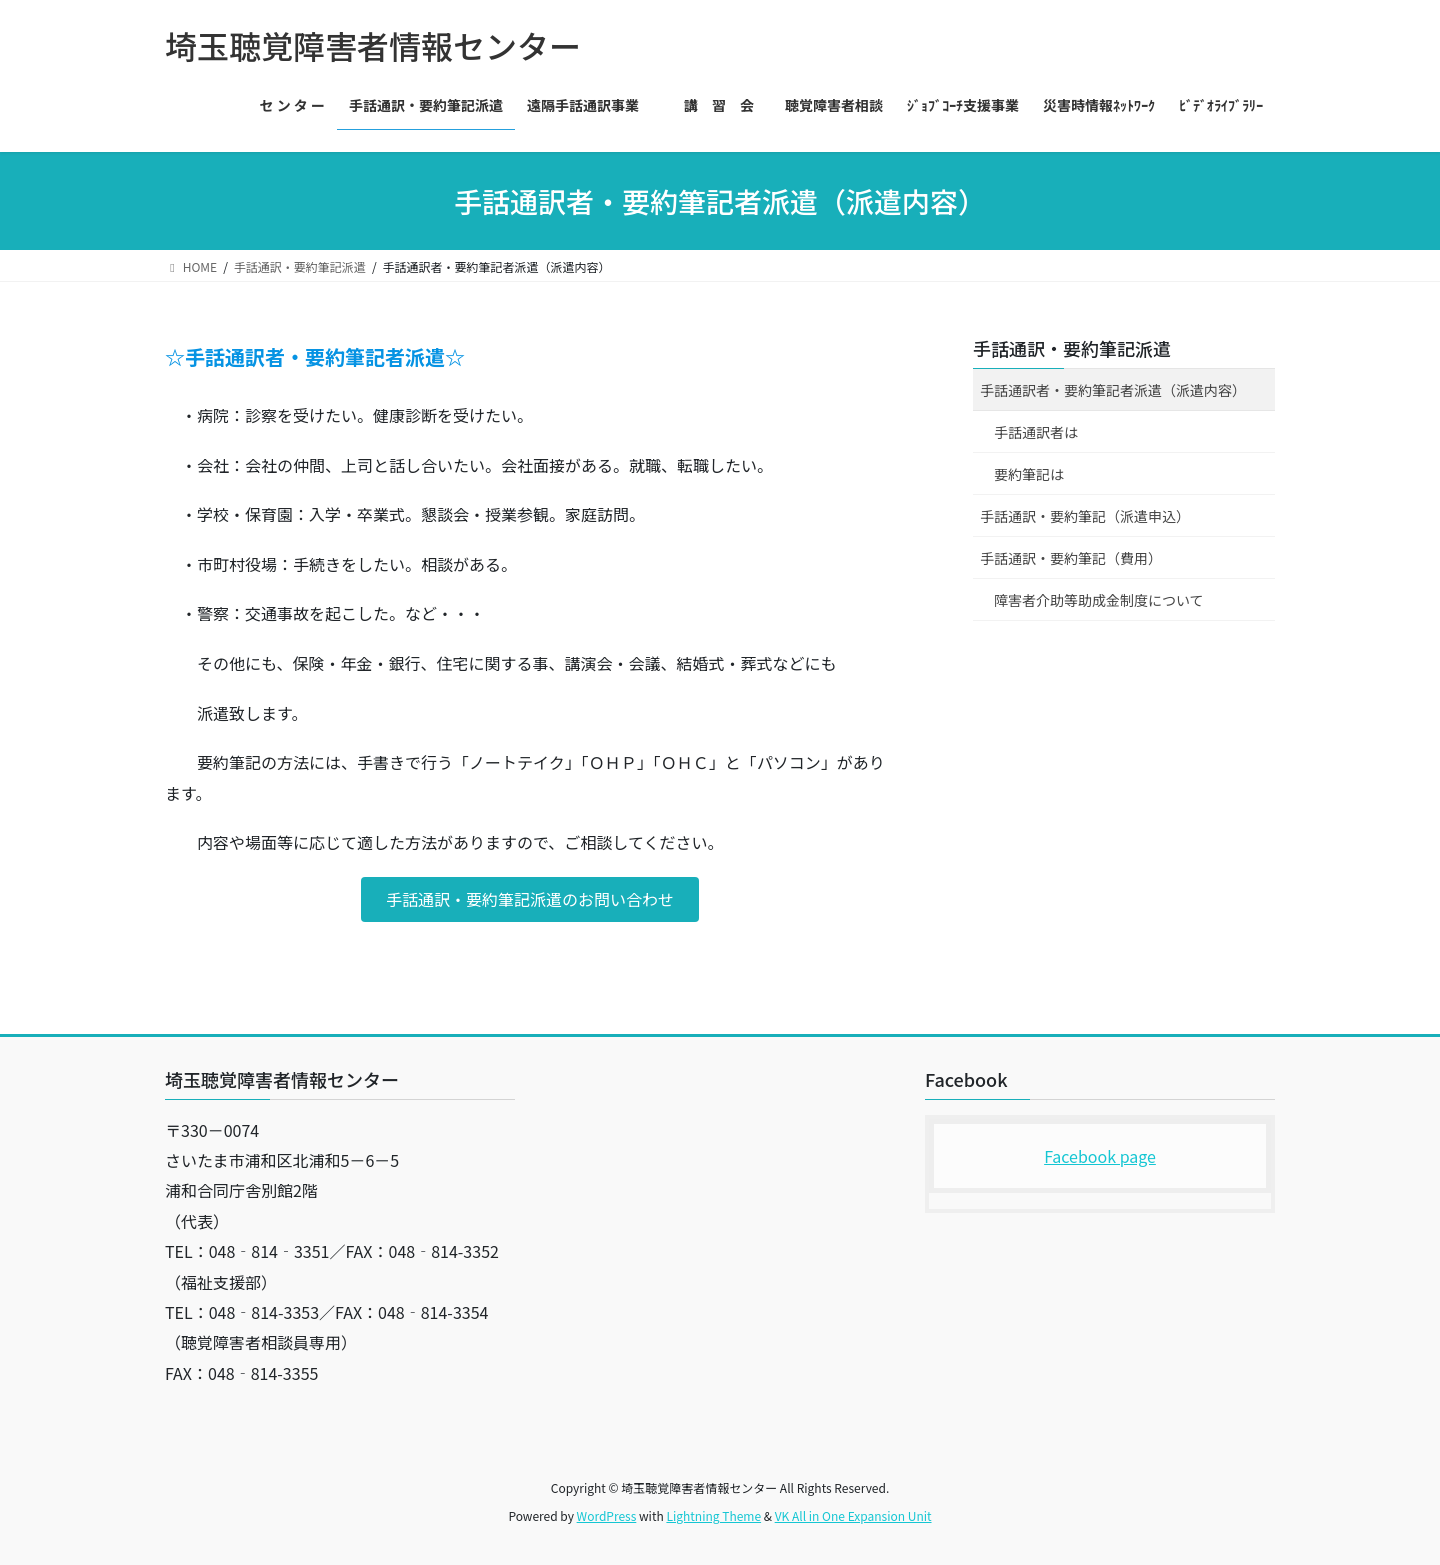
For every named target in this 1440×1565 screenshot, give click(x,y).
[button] (530, 899)
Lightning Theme (713, 1515)
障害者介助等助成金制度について (1099, 600)
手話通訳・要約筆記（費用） (1071, 558)
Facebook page (1100, 1156)
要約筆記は (1029, 474)
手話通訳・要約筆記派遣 (1072, 348)
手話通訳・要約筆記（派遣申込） (1085, 516)
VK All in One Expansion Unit (853, 1515)
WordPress (607, 1515)
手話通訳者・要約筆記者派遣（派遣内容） (1113, 390)
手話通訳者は (1036, 432)
